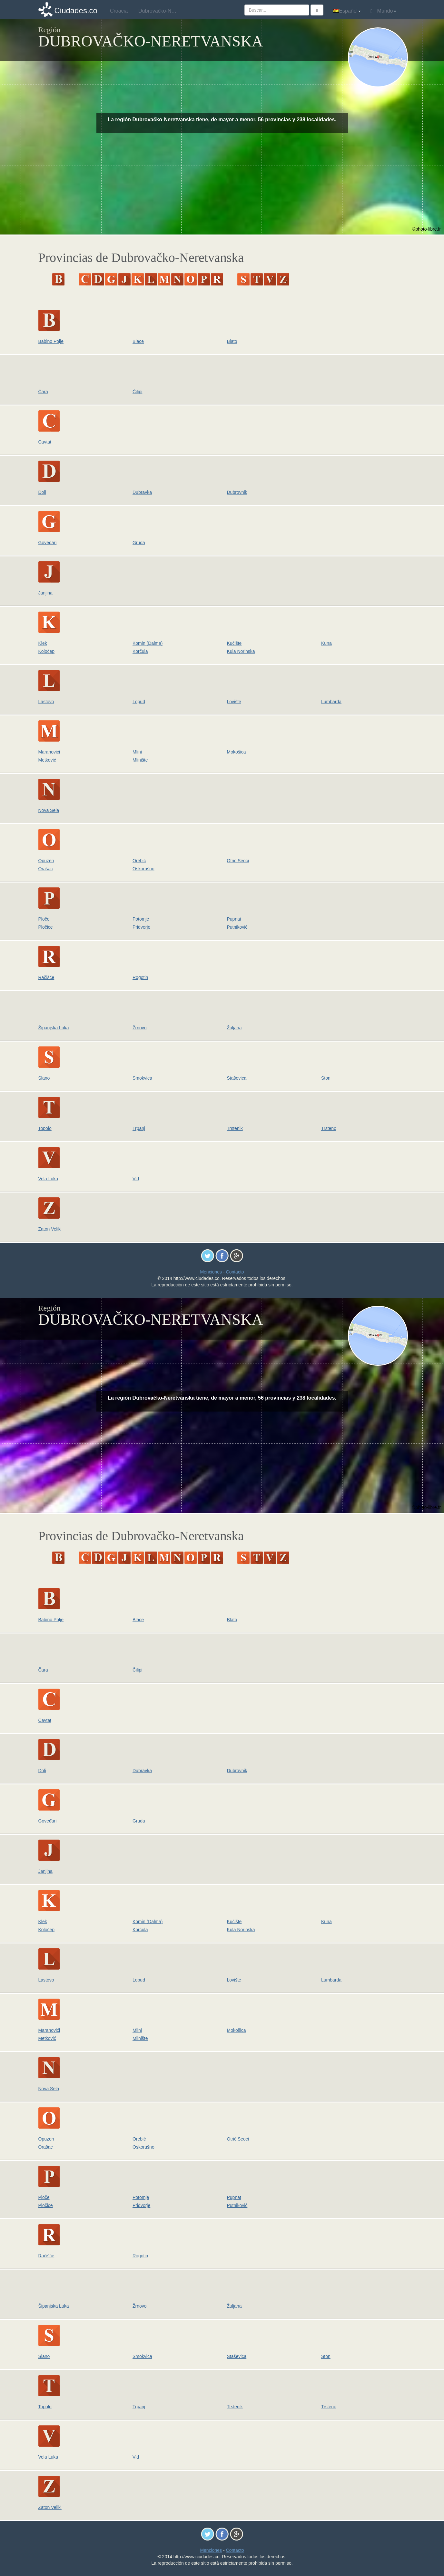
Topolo (45, 1128)
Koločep (46, 651)
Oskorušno (143, 868)
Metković (47, 760)
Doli (42, 492)
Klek (42, 643)
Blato (232, 341)
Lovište (234, 701)
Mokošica (236, 751)
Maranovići (49, 751)
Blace (138, 341)
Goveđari (47, 542)
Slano (44, 1078)
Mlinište (140, 760)
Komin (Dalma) (148, 643)
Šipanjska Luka (53, 1027)
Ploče (44, 919)
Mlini (137, 751)
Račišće (46, 977)
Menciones (211, 1271)
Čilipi (137, 391)
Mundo (383, 11)
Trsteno (328, 1128)
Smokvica (142, 1078)
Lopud (139, 701)
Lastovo (46, 701)
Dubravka (142, 492)
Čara (43, 391)
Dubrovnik (237, 492)
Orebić (139, 860)
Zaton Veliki (50, 1229)
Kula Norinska (241, 651)
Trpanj (139, 1128)
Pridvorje (141, 927)
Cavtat (44, 441)
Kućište (234, 643)
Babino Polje (51, 341)
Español (347, 11)
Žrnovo (140, 1027)
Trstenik (235, 1128)
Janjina (45, 592)
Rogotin (140, 977)
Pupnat (234, 919)
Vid (136, 1178)
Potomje (141, 919)
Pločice (45, 927)
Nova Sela (48, 810)
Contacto (235, 1271)
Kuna (326, 643)
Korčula (140, 651)
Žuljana (234, 1027)
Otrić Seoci (238, 860)
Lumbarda (331, 701)
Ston (326, 1078)
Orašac (45, 868)
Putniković (237, 927)
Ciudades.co (75, 10)
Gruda (139, 542)
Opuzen (46, 860)
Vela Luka (48, 1178)
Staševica (237, 1078)
